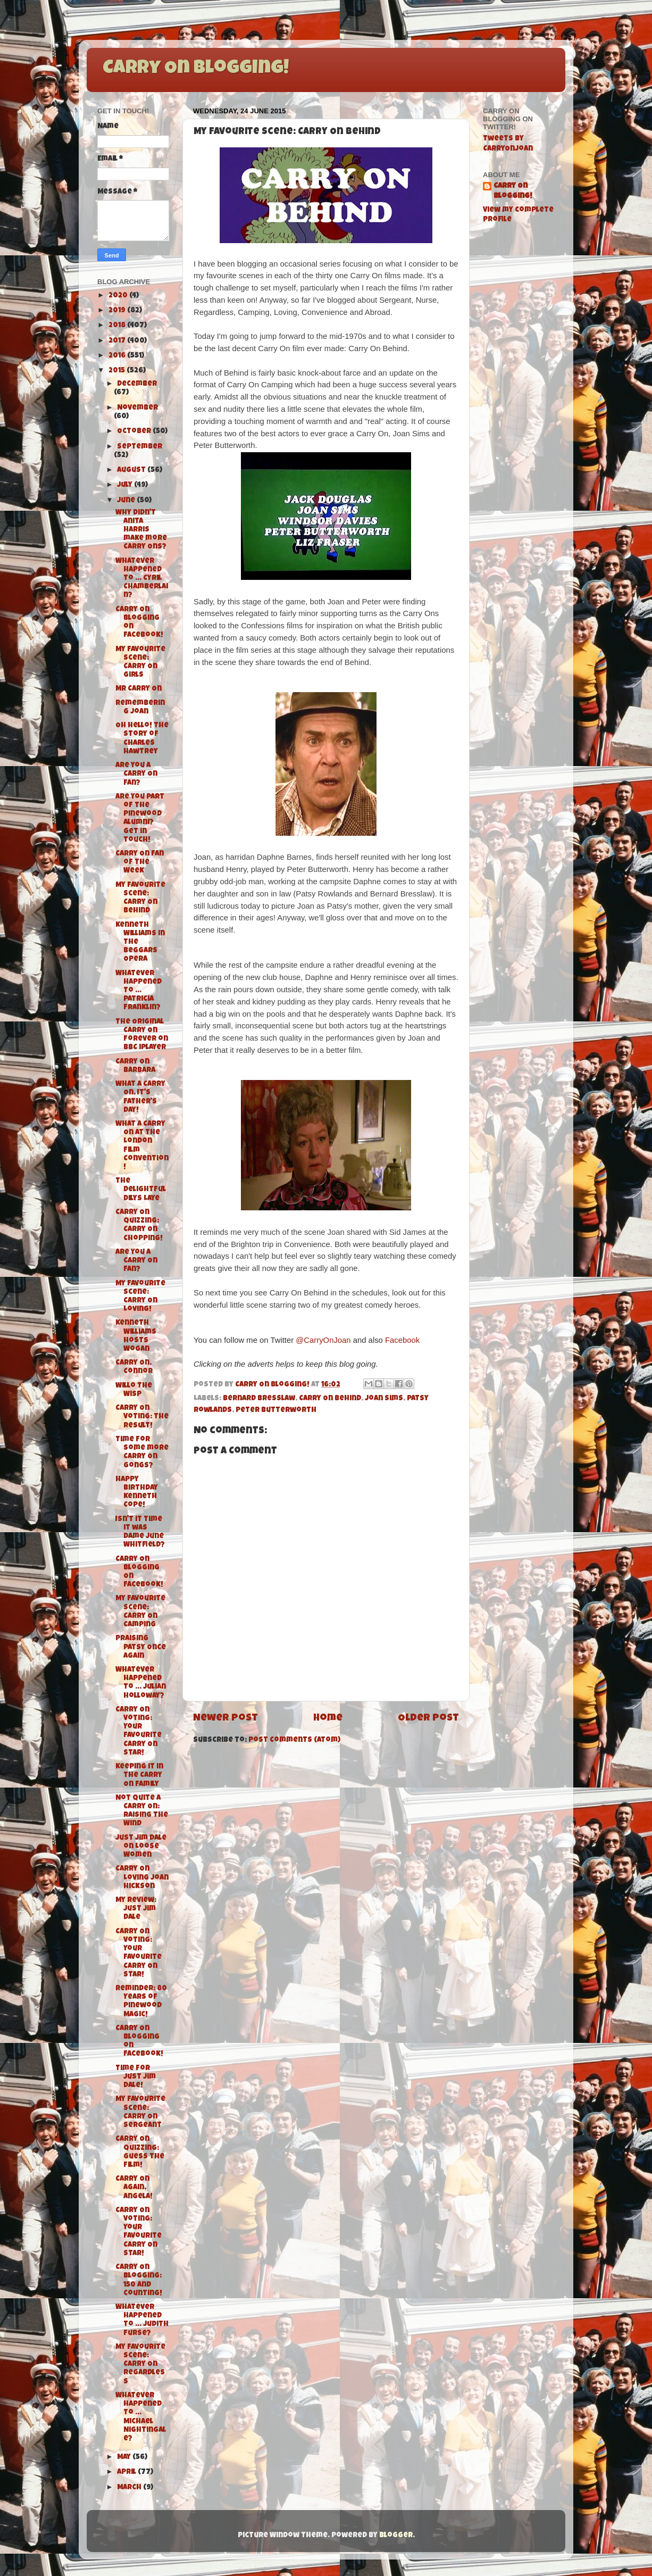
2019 (117, 311)
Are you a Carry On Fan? (136, 1261)
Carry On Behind (330, 1398)
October (135, 431)
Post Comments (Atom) (294, 1740)
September (139, 447)
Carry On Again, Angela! (134, 2188)
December (137, 384)
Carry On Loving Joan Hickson (142, 1878)
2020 (118, 296)
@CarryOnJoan (323, 1340)
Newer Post (225, 1719)
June (127, 500)
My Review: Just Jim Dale (135, 1909)
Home (327, 1719)
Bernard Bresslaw (259, 1398)
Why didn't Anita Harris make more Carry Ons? (141, 530)
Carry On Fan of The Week (139, 863)
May (124, 2457)
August (132, 470)
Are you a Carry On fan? (136, 774)
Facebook (402, 1340)
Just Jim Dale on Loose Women (140, 1847)
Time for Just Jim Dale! (135, 2077)
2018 (117, 325)
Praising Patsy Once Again (140, 1647)
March (130, 2487)
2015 (117, 371)
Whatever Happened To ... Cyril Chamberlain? (141, 579)
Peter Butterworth (276, 1410)
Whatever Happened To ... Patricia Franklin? (138, 991)
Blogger (396, 2535)
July (125, 485)
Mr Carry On (138, 689)
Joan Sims (384, 1398)
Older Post (428, 1719)
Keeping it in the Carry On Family (139, 1776)
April (127, 2472)
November (137, 408)
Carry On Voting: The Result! (142, 1417)
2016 (117, 356)
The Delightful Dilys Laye (140, 1190)
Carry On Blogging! (196, 69)
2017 (117, 341)
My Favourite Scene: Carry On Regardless (140, 2365)
